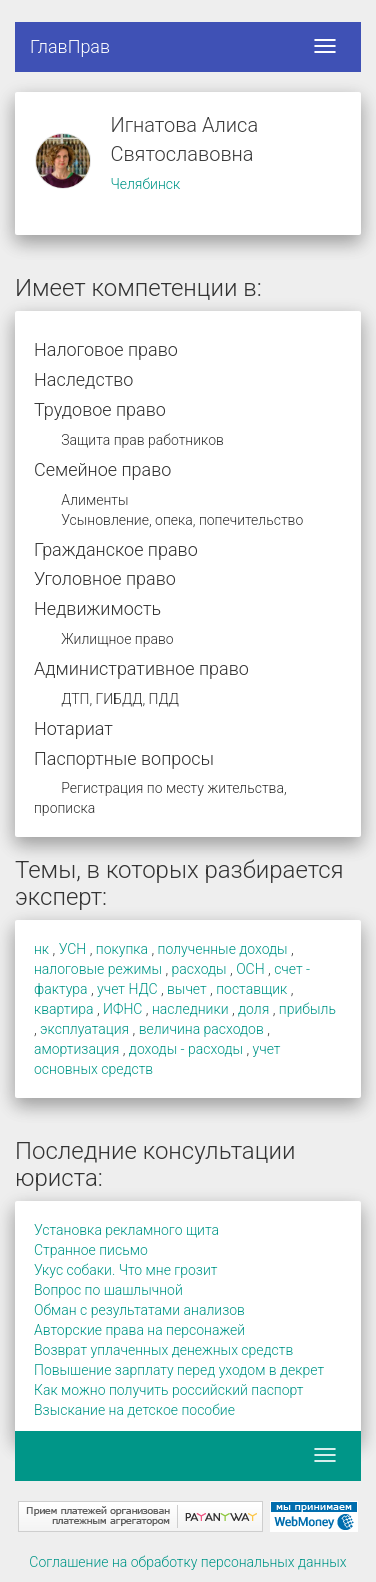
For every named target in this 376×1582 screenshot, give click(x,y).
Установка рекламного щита (126, 1230)
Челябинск (145, 184)
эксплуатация (84, 1029)
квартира (64, 1009)
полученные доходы (223, 949)
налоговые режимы (98, 969)
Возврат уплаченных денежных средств (163, 1350)
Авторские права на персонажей (139, 1330)
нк (41, 949)
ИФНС (122, 1009)
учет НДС (127, 989)
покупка (122, 949)
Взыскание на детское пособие (134, 1410)
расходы (199, 969)
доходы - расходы (186, 1049)
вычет (187, 989)
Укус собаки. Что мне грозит (125, 1270)
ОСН (250, 969)
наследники (190, 1009)
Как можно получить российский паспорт (168, 1390)
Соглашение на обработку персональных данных (187, 1562)
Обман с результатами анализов (139, 1310)
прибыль (307, 1009)
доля (253, 1009)
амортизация (76, 1049)
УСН (73, 949)
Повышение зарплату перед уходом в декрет (179, 1370)
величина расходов (201, 1029)
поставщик (251, 989)
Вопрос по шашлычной (108, 1290)
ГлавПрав (70, 46)
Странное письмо (91, 1250)
